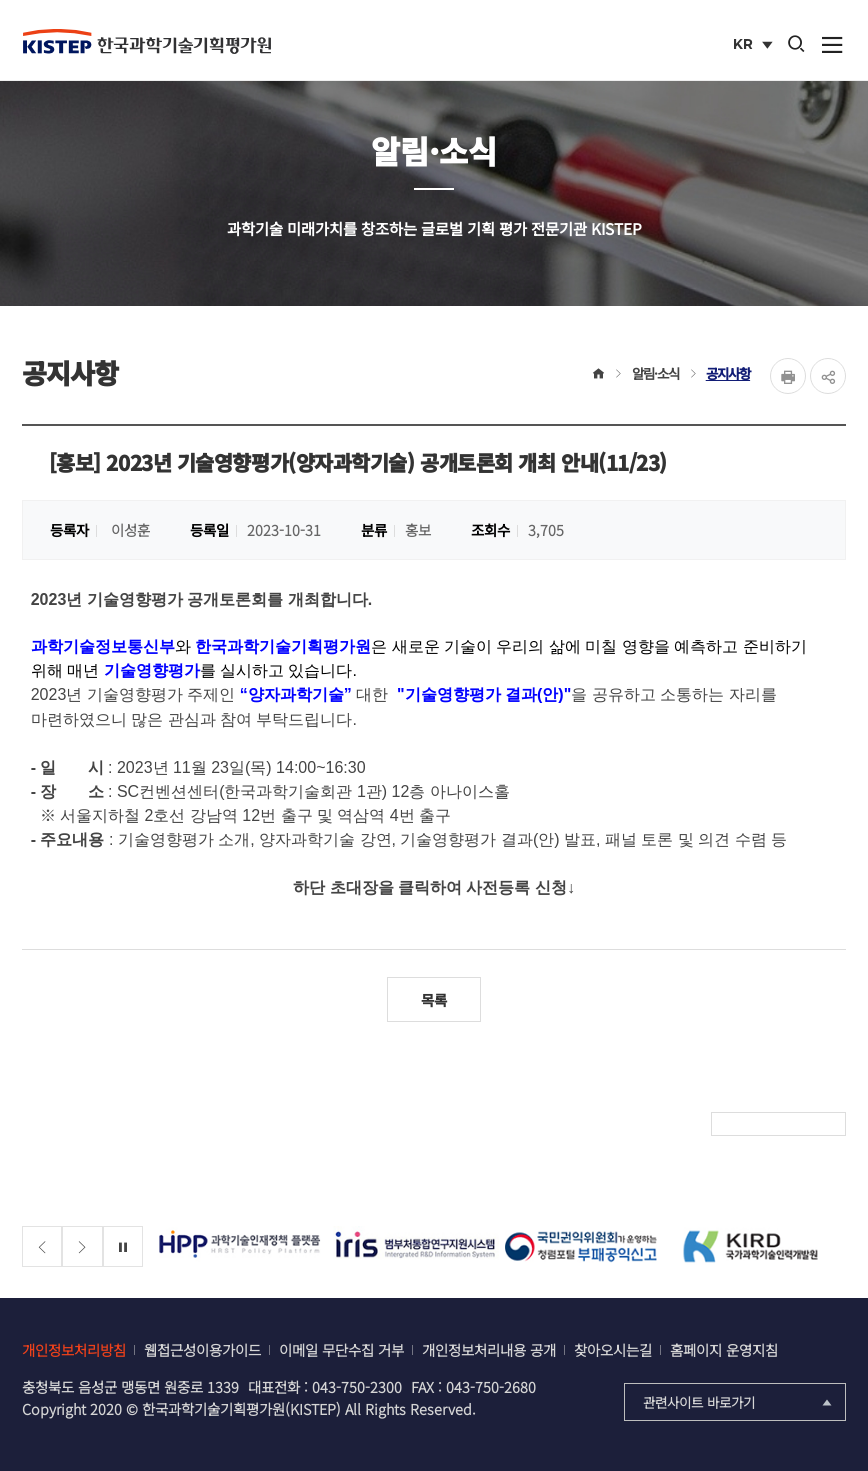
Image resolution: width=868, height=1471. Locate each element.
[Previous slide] (42, 1246)
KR (754, 46)
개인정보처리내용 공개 (489, 1349)
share (828, 376)
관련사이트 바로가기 (739, 1402)
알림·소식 (656, 373)
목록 (434, 999)
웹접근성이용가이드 (202, 1349)
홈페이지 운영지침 (724, 1349)
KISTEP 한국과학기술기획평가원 (147, 41)
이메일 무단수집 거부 (341, 1349)
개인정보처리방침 (74, 1349)
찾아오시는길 (613, 1349)
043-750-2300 (357, 1386)
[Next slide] (82, 1246)
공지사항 (728, 373)
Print (788, 376)
